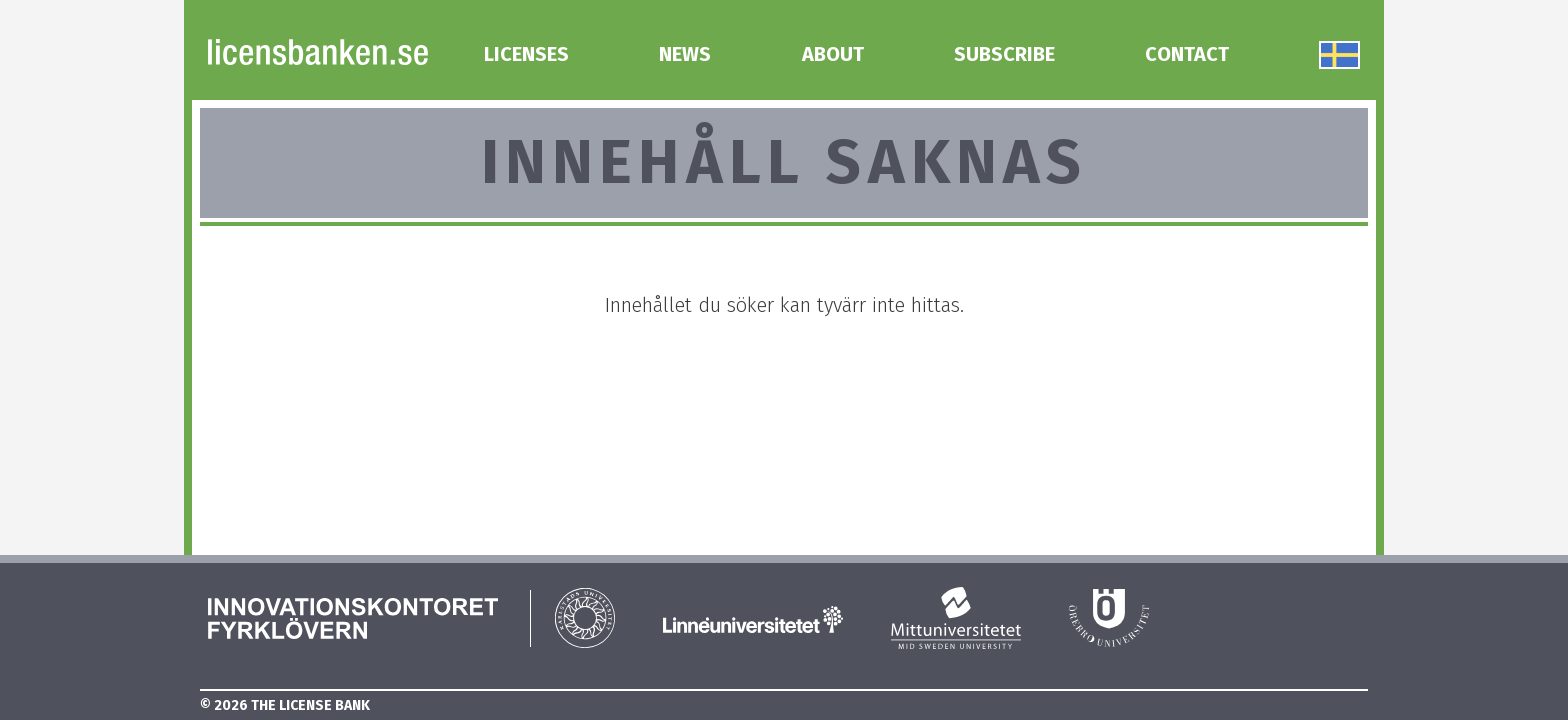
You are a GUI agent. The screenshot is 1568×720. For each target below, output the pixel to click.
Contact (1187, 54)
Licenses (526, 54)
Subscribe (1004, 54)
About (833, 54)
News (685, 54)
